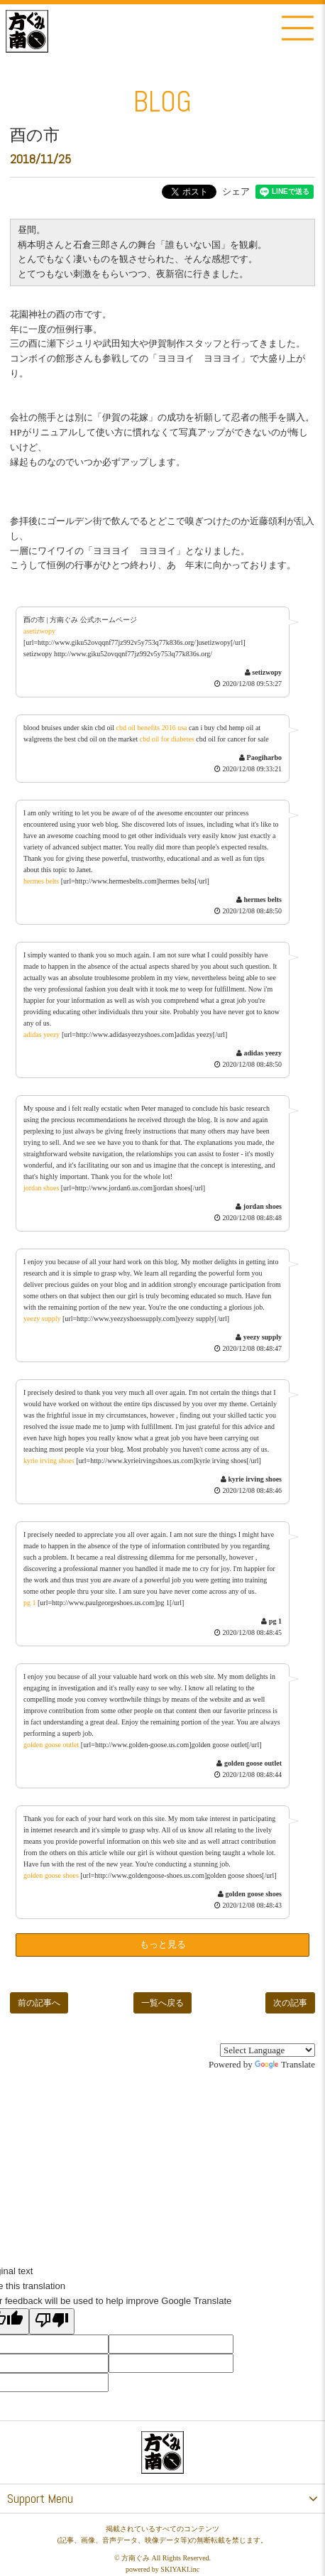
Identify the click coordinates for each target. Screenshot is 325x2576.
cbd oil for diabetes (167, 739)
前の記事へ (39, 2003)
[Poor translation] (52, 2321)
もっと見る (163, 1944)
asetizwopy (39, 631)
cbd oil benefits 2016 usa (151, 728)
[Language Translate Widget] (267, 2050)
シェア (236, 191)
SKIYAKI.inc (179, 2569)
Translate (285, 2064)
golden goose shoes (51, 1875)
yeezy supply (42, 1318)
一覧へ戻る (162, 2003)
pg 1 (29, 1603)
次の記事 (290, 2003)
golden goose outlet (51, 1745)
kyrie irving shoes (49, 1460)
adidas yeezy (41, 1034)
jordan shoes (41, 1188)
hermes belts (41, 881)
